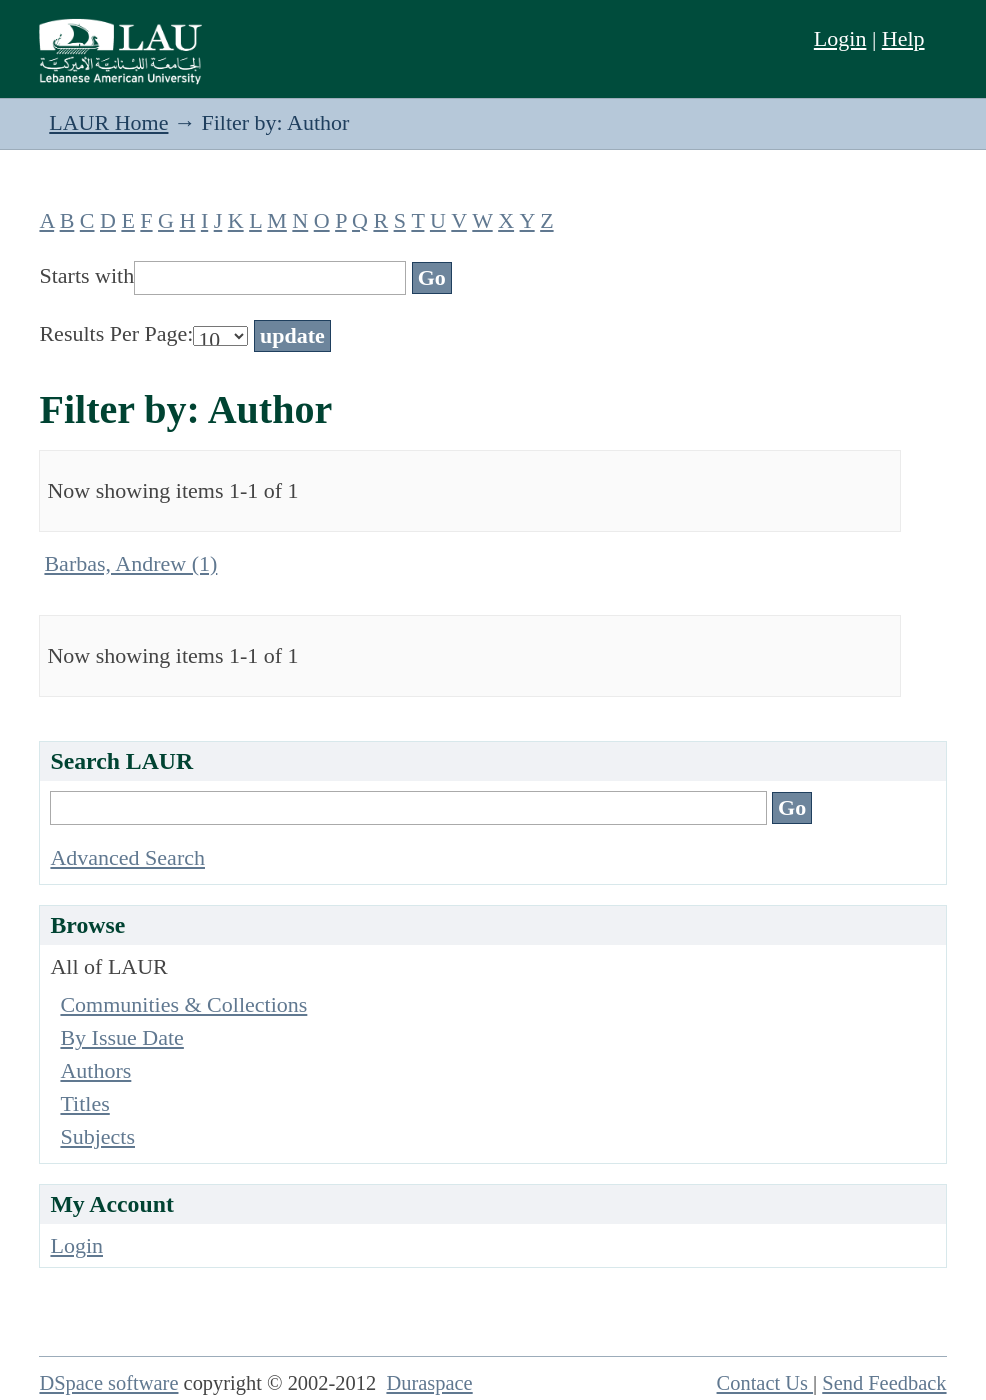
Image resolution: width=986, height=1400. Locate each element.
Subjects (97, 1136)
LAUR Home (108, 122)
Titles (84, 1103)
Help (903, 38)
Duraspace (429, 1383)
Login (840, 38)
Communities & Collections (183, 1004)
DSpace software (108, 1383)
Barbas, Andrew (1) (130, 563)
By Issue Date (121, 1037)
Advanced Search (127, 857)
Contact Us (765, 1383)
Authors (95, 1070)
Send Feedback (884, 1383)
